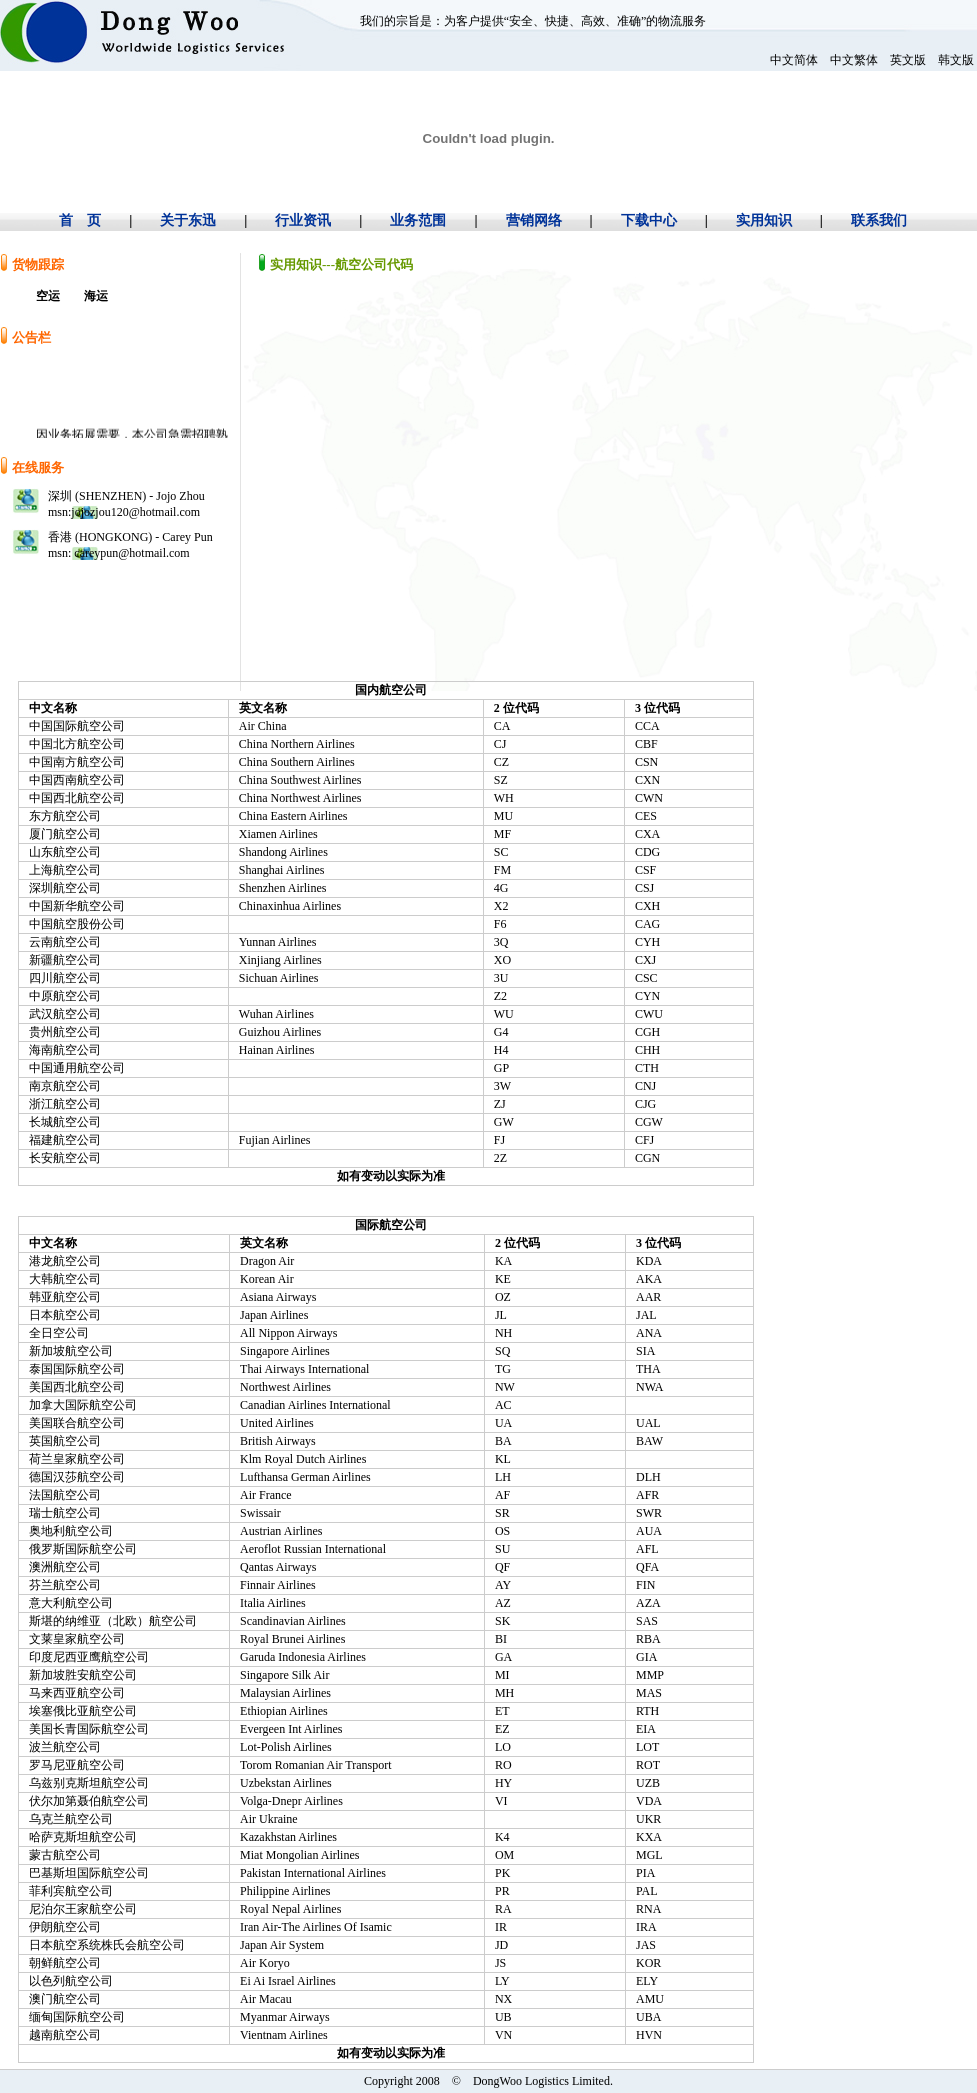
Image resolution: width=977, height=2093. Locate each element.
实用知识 (764, 220)
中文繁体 (854, 60)
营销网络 (534, 220)
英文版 (908, 60)
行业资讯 (303, 220)
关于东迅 (188, 220)
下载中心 (649, 220)
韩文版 (956, 60)
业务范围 (418, 220)
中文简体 (794, 60)
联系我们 (879, 220)
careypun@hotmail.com (130, 553)
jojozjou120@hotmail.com (135, 512)
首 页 (80, 220)
